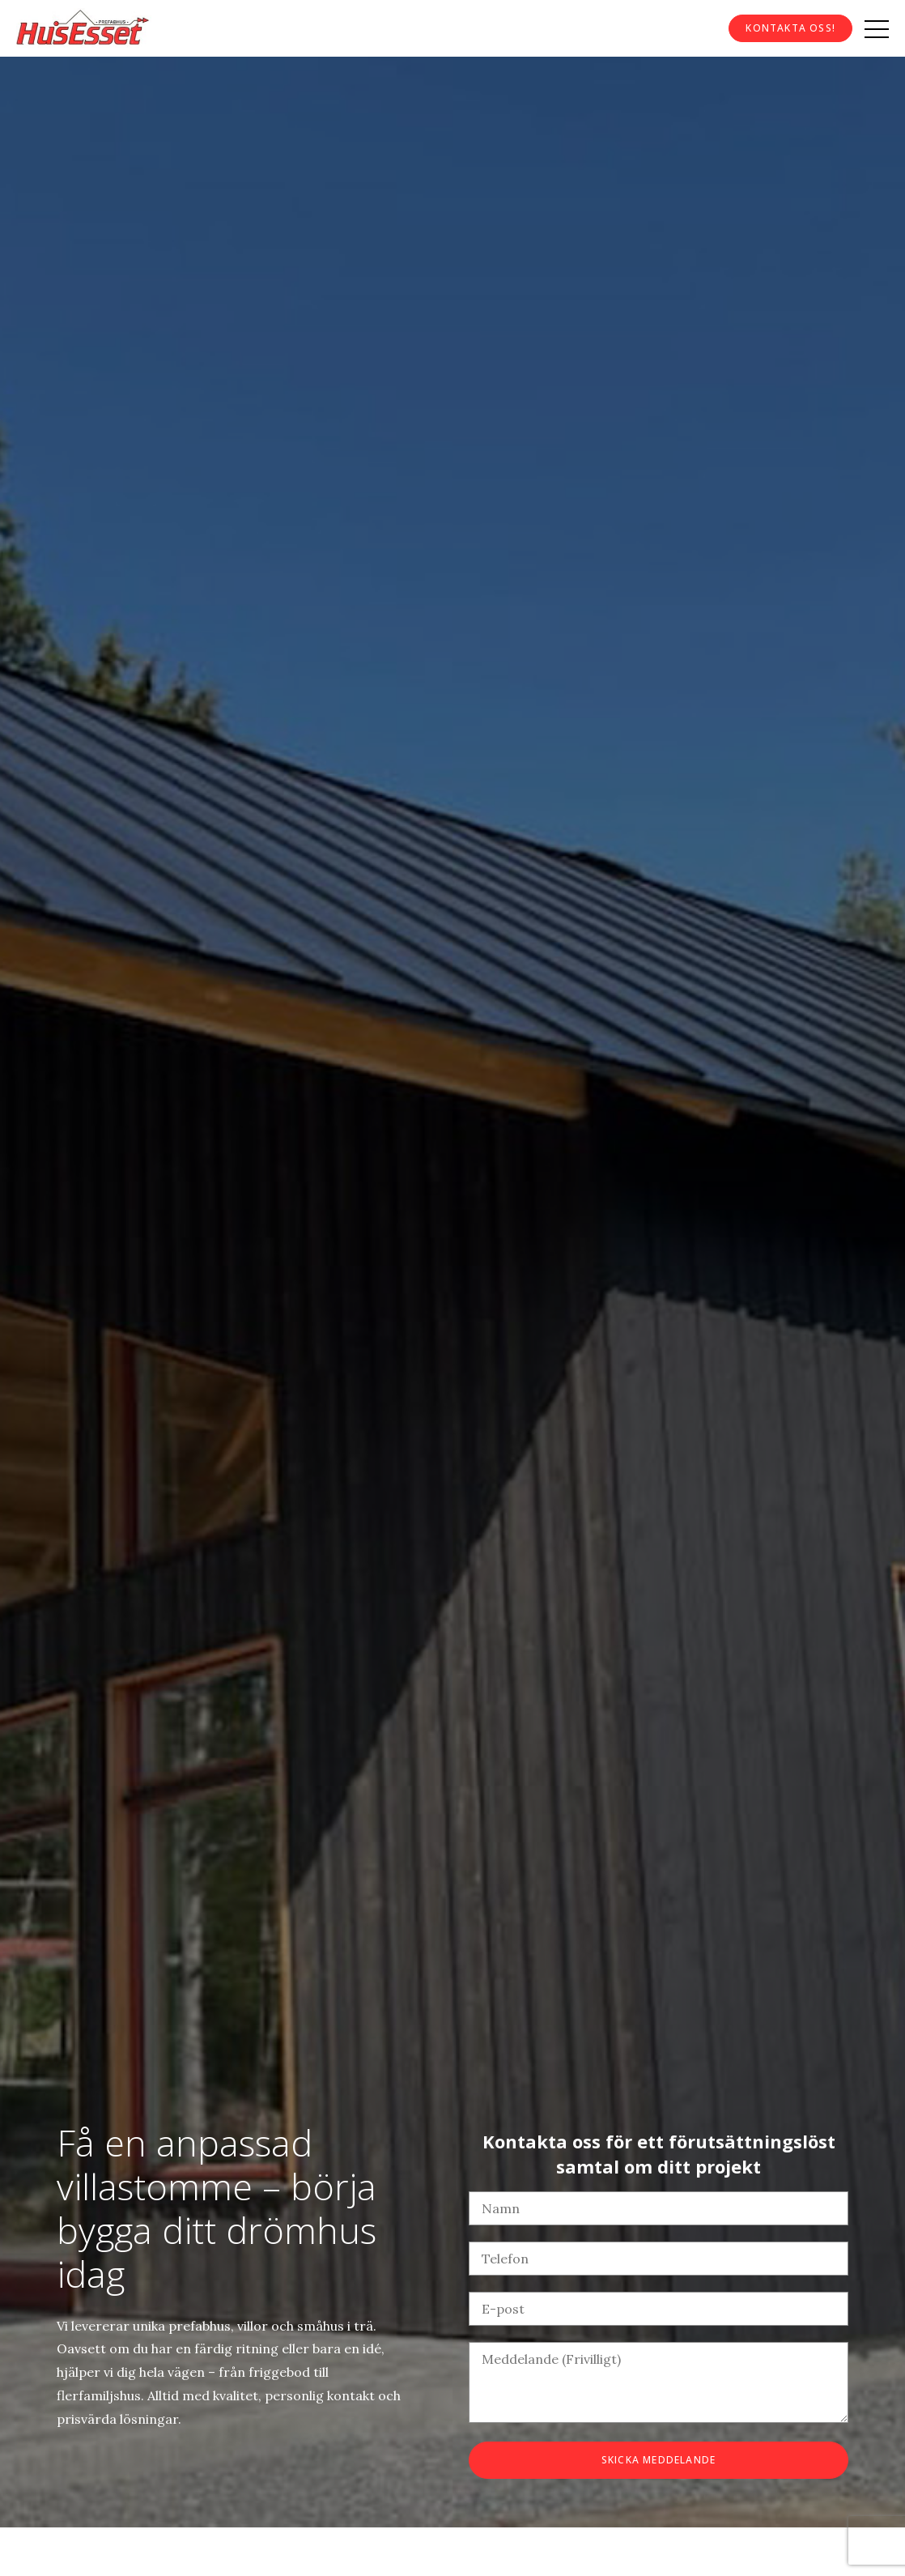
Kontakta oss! (790, 28)
